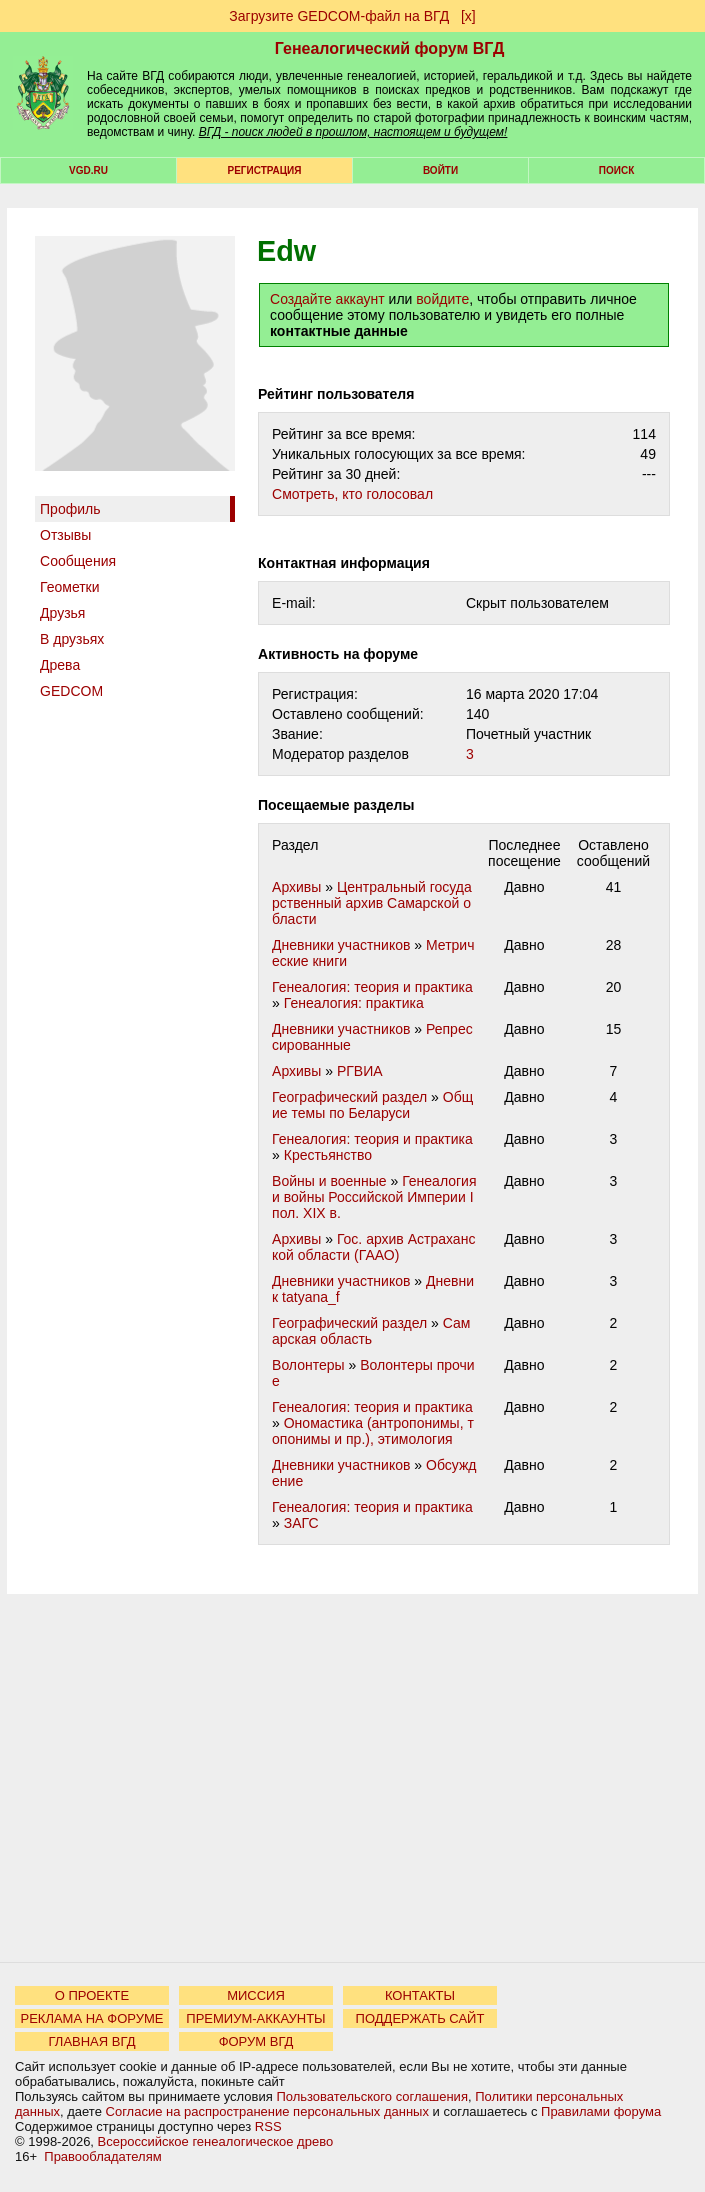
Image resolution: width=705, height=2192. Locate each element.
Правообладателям (102, 2156)
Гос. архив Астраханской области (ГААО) (373, 1247)
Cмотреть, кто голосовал (352, 494)
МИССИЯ (256, 1995)
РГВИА (360, 1071)
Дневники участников (341, 945)
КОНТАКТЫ (420, 1995)
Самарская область (371, 1331)
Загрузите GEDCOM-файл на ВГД (339, 16)
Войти (440, 170)
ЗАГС (301, 1523)
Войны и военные (329, 1181)
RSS (268, 2126)
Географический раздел (349, 1097)
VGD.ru (88, 170)
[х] (468, 16)
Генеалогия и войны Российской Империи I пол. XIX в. (374, 1197)
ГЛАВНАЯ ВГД (92, 2041)
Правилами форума (601, 2111)
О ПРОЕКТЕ (92, 1995)
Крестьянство (328, 1155)
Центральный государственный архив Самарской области (372, 903)
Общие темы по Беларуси (372, 1105)
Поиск (616, 170)
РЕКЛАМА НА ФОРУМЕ (91, 2018)
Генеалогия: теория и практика (372, 987)
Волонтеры (308, 1365)
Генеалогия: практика (354, 1003)
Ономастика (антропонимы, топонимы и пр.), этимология (373, 1431)
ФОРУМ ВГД (256, 2041)
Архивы (296, 887)
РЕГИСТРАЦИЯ (265, 170)
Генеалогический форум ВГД (390, 48)
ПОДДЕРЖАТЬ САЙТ (420, 2018)
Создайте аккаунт (327, 299)
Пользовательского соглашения (372, 2096)
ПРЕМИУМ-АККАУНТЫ (255, 2018)
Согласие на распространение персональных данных (267, 2111)
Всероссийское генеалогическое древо (216, 2141)
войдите (442, 299)
